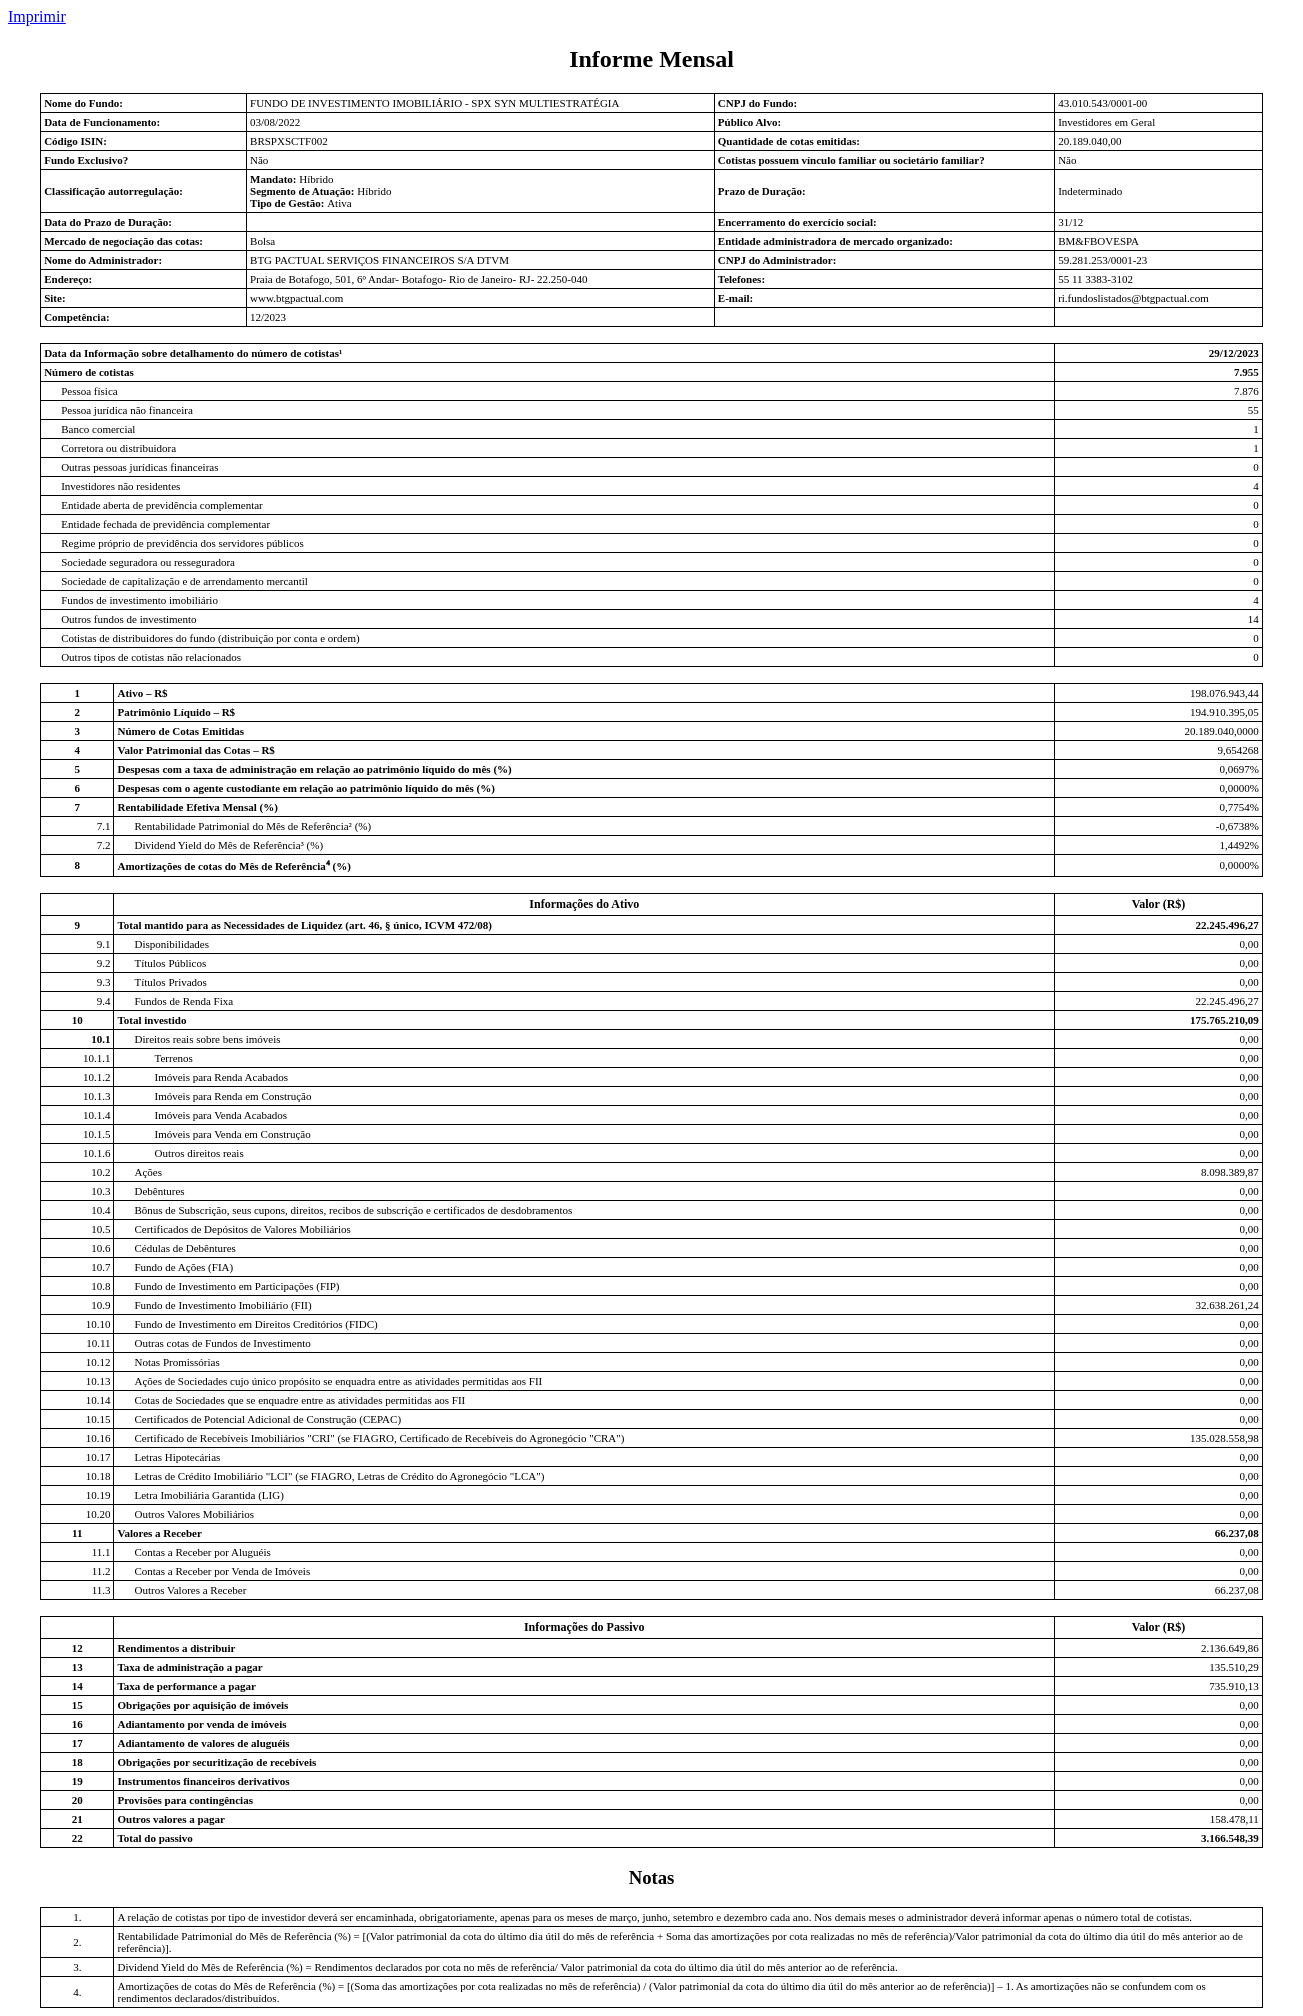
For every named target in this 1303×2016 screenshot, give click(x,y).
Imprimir (37, 16)
